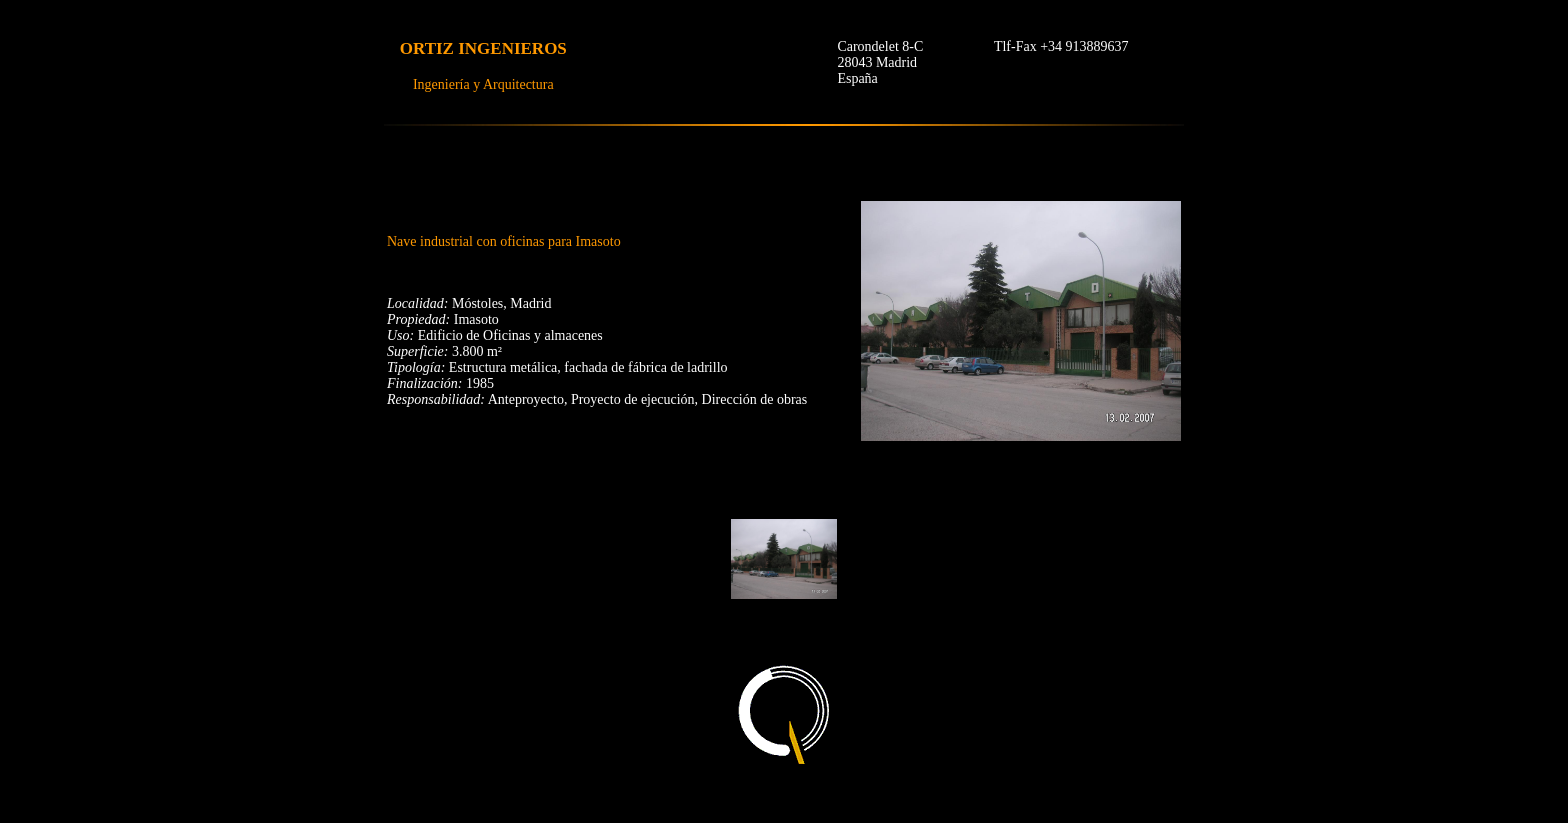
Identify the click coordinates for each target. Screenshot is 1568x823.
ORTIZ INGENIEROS (483, 48)
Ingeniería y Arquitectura (483, 84)
